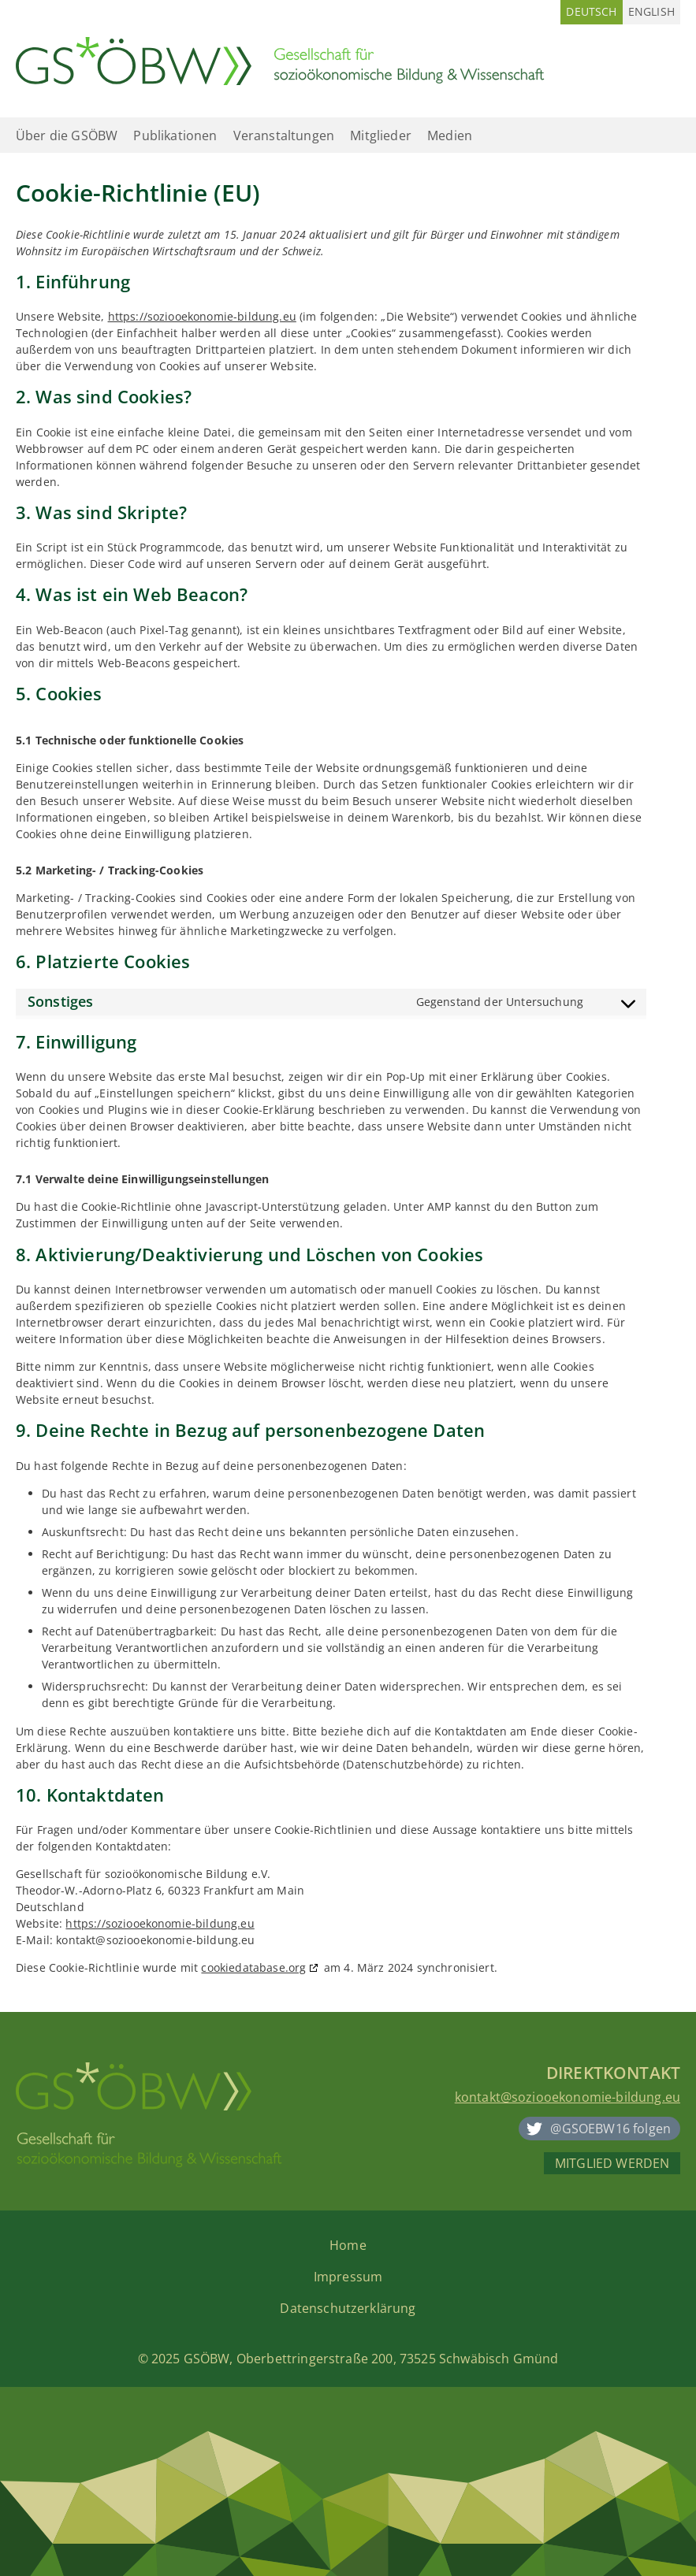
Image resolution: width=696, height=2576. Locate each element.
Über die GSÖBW (66, 135)
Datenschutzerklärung (347, 2308)
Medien (449, 135)
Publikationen (175, 135)
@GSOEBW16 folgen (610, 2128)
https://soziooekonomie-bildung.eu (202, 316)
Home (348, 2245)
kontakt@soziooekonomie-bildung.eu (567, 2097)
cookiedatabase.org (253, 1967)
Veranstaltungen (283, 135)
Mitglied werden (612, 2163)
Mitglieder (380, 135)
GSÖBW (207, 2358)
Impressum (348, 2276)
